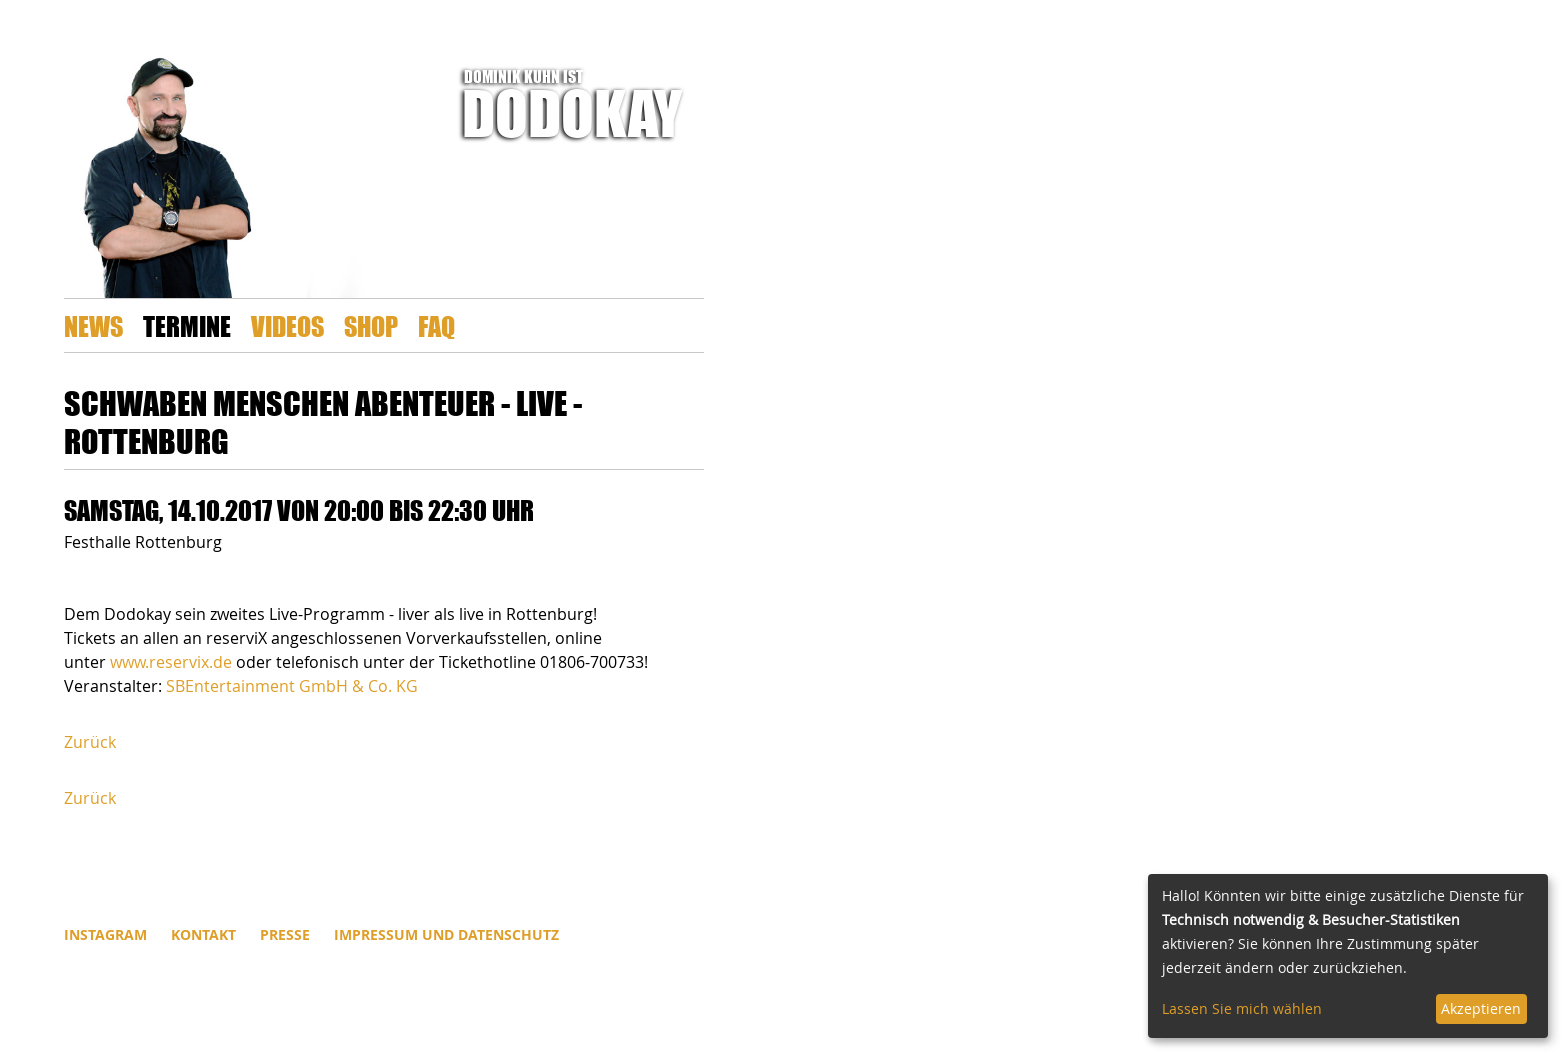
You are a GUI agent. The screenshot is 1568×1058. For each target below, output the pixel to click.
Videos (287, 325)
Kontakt (203, 934)
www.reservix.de (171, 662)
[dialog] (1348, 956)
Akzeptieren (1481, 1008)
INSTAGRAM (105, 934)
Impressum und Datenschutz (446, 934)
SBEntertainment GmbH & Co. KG (292, 686)
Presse (285, 934)
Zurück (90, 742)
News (93, 325)
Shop (371, 325)
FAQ (436, 325)
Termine (187, 325)
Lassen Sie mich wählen (1242, 1008)
